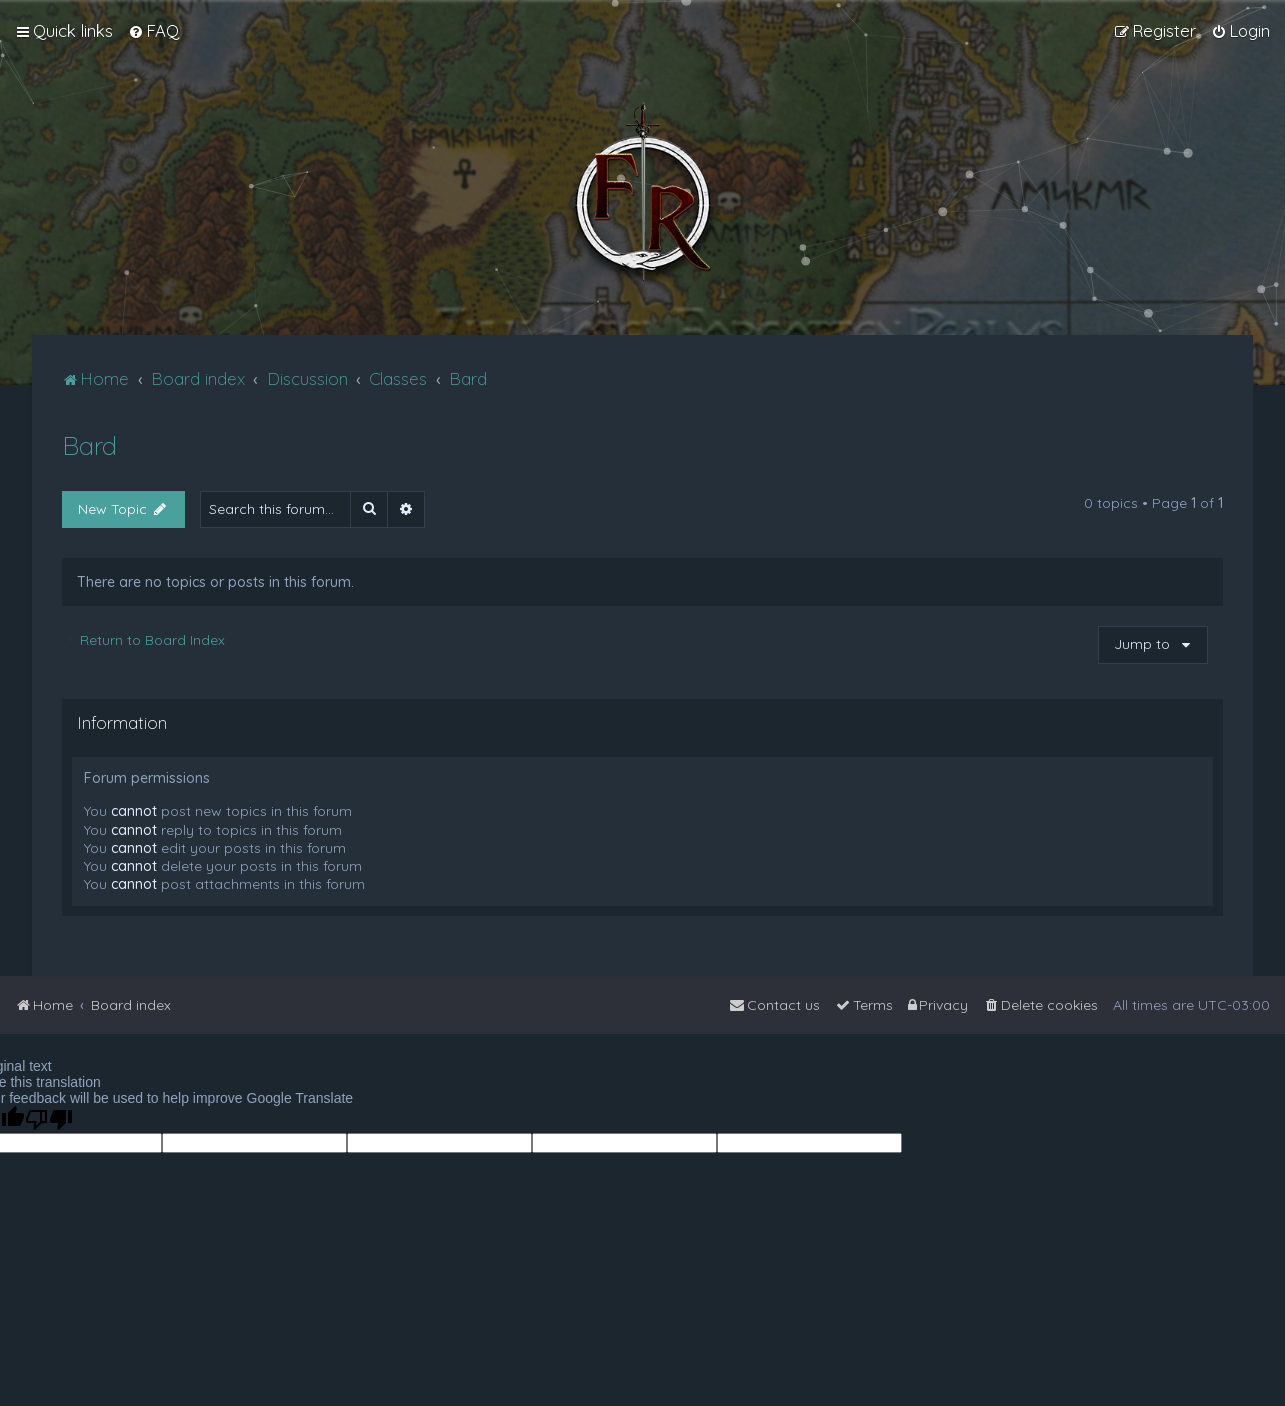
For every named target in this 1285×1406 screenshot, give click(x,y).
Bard (89, 445)
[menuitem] (153, 31)
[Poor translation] (49, 1119)
